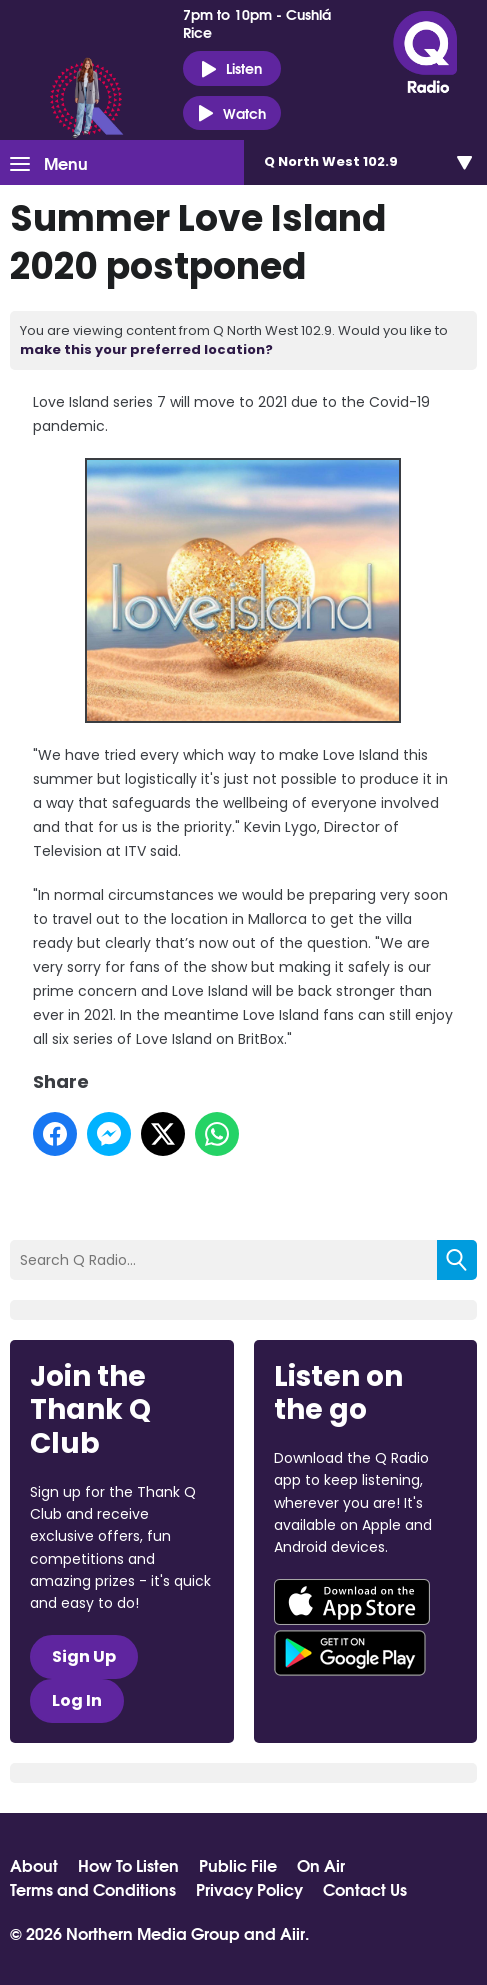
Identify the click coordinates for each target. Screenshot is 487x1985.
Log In (77, 1700)
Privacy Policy (249, 1889)
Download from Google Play (350, 1653)
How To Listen (128, 1865)
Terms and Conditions (93, 1889)
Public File (238, 1865)
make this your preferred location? (146, 349)
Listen (231, 68)
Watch (232, 113)
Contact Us (365, 1889)
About (34, 1865)
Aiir (292, 1932)
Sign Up (84, 1656)
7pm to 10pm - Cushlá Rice (257, 23)
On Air (321, 1865)
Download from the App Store (352, 1602)
